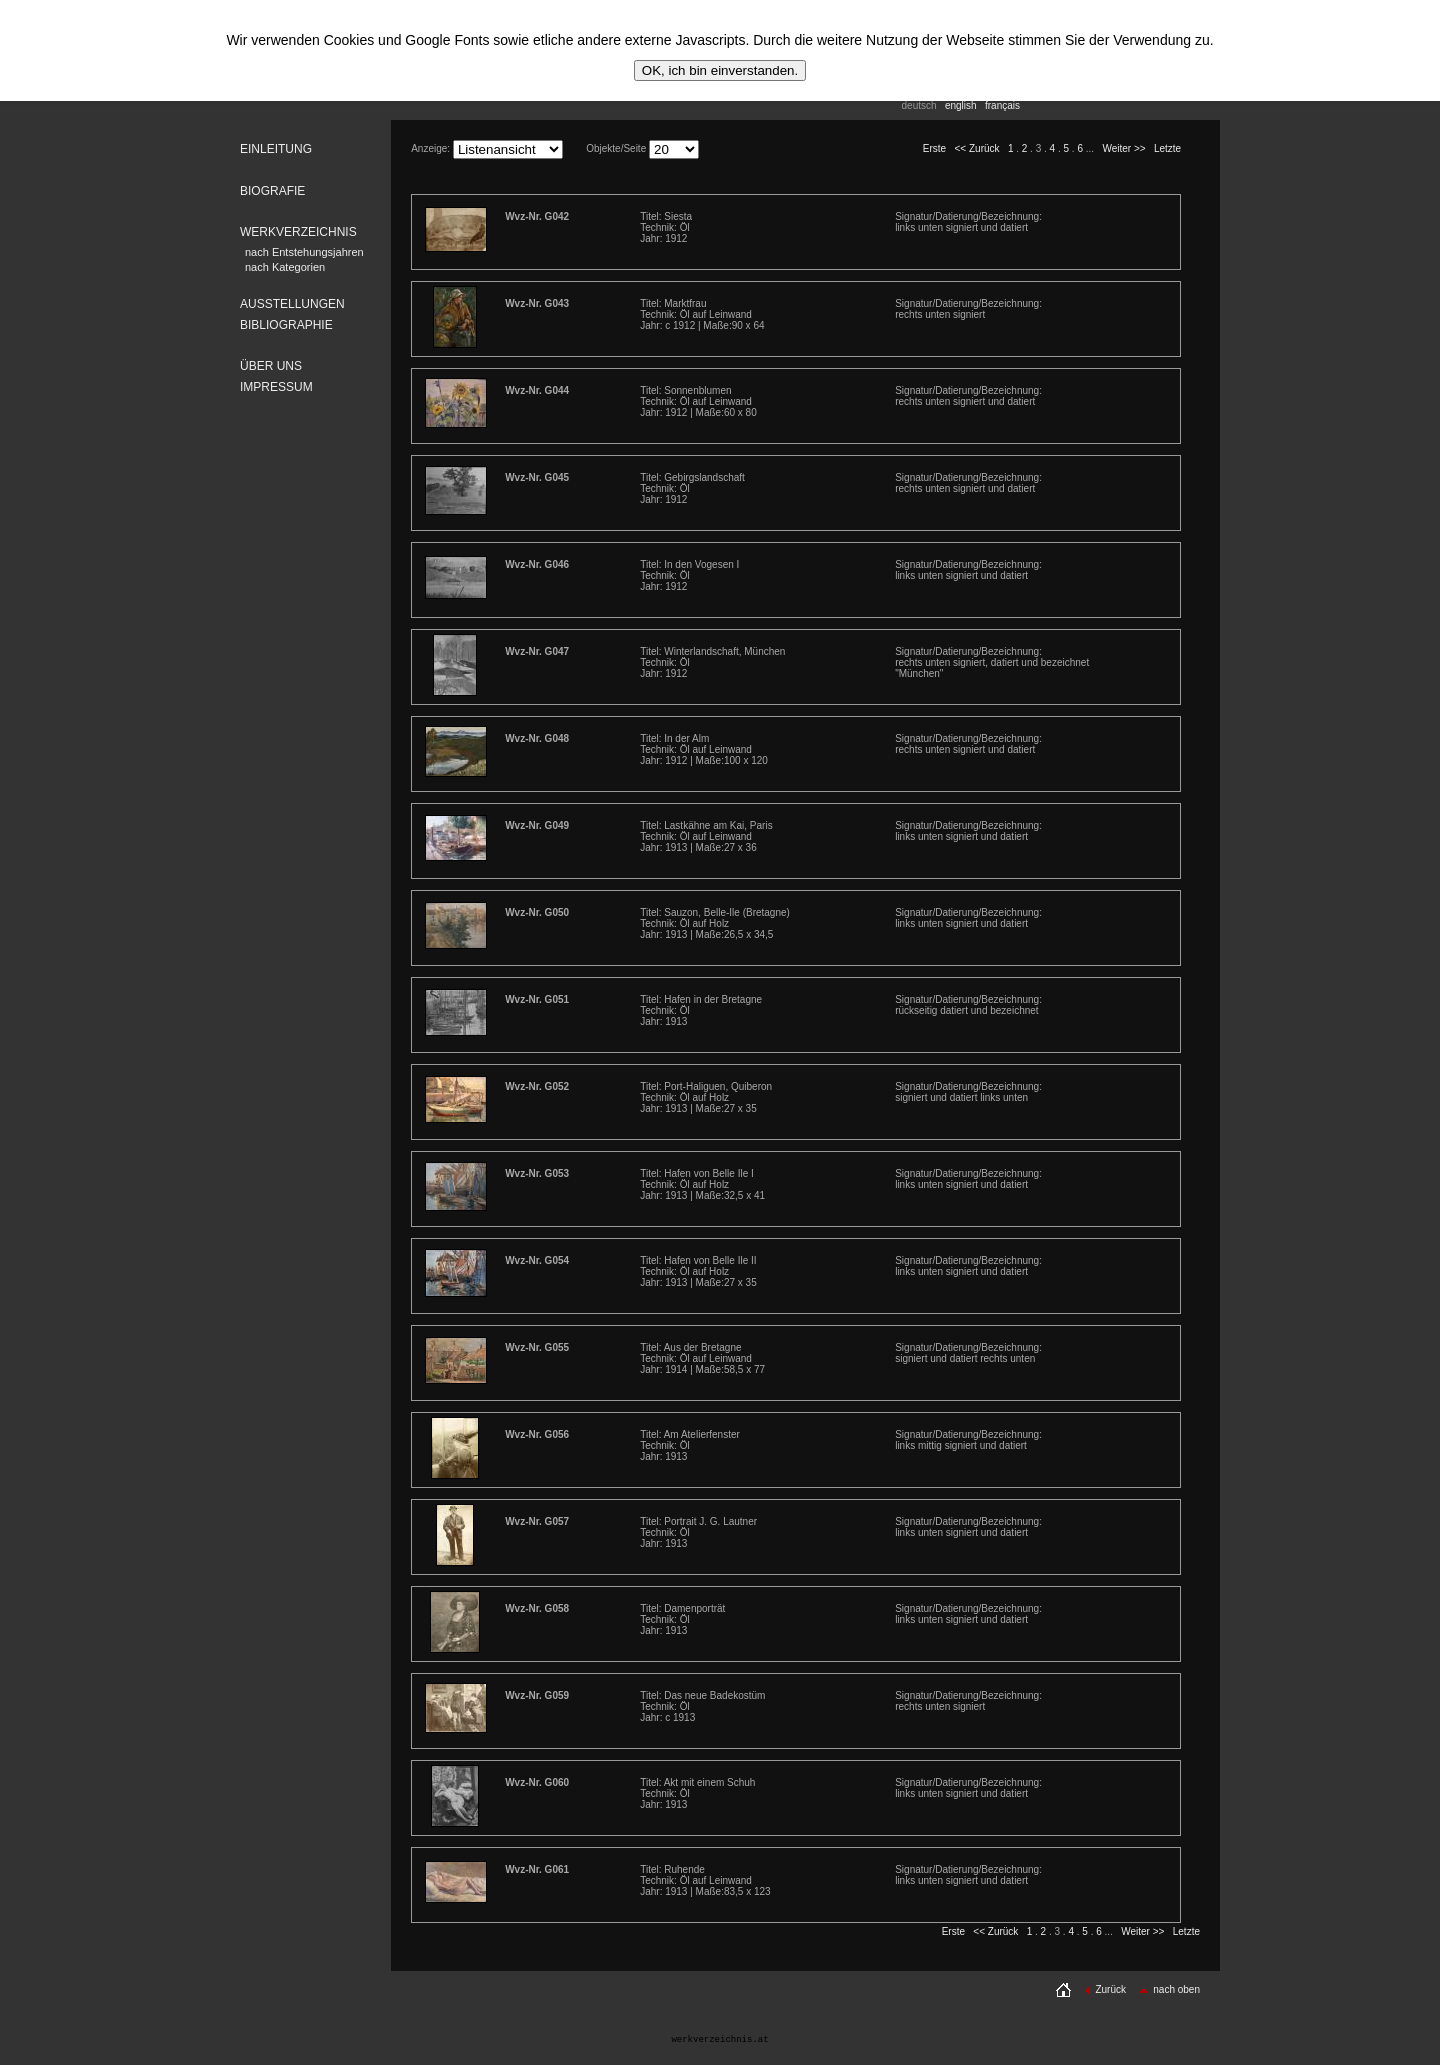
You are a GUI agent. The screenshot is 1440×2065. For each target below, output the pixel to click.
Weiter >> (1123, 148)
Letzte (1167, 148)
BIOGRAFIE (272, 191)
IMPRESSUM (276, 387)
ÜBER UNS (271, 366)
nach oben (1169, 1989)
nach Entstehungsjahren (304, 252)
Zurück (1105, 1989)
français (1002, 105)
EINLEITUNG (276, 149)
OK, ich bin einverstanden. (720, 70)
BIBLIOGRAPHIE (286, 325)
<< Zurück (977, 148)
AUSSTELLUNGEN (292, 304)
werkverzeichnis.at (719, 2040)
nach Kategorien (285, 267)
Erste (934, 148)
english (961, 105)
